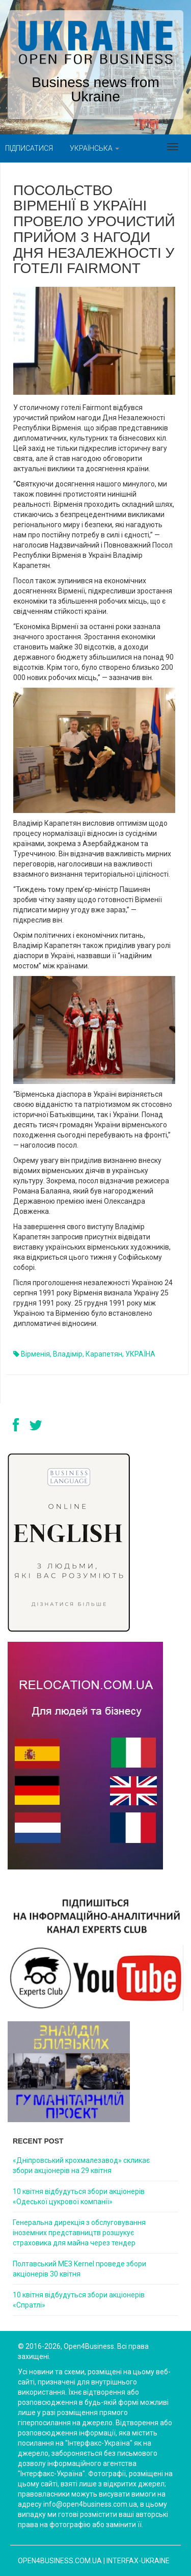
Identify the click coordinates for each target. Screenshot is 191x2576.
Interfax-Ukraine (138, 2561)
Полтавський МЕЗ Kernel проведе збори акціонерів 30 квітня (79, 2269)
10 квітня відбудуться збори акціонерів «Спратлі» (79, 2300)
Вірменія (35, 1354)
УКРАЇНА (140, 1354)
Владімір (68, 1354)
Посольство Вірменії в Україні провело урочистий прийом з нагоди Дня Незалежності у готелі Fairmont (94, 229)
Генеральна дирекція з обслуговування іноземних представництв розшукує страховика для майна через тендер (79, 2232)
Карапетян (104, 1354)
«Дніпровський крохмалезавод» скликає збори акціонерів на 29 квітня (81, 2165)
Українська (94, 148)
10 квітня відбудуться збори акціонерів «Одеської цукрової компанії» (79, 2196)
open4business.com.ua (60, 2561)
